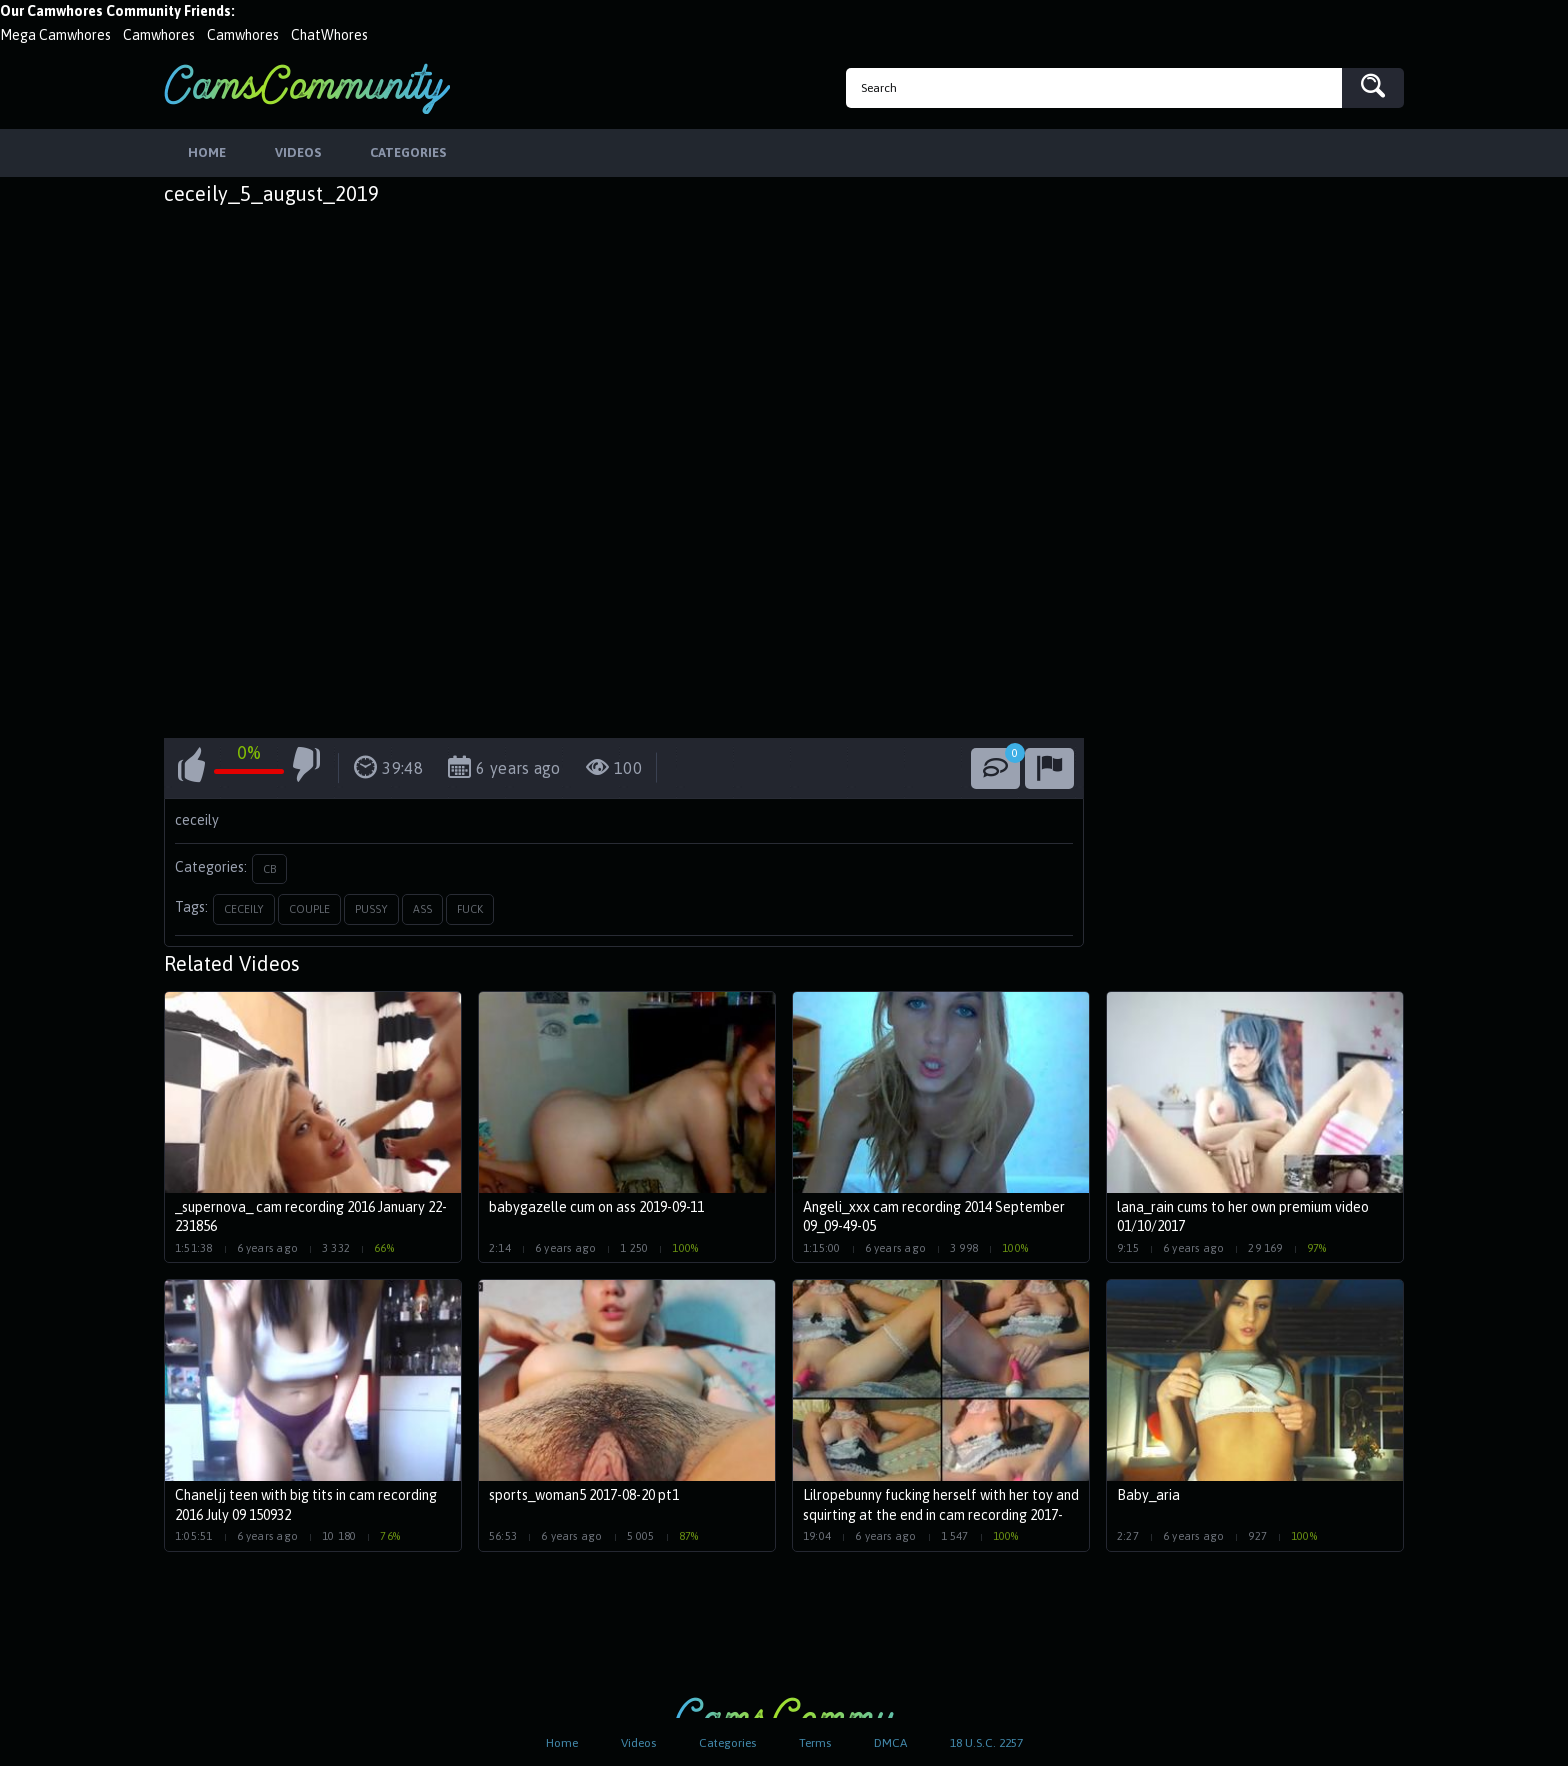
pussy (371, 911)
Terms (815, 1743)
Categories (727, 1743)
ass (422, 911)
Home (562, 1743)
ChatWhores (329, 35)
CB (269, 870)
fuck (470, 911)
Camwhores (159, 35)
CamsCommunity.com (307, 88)
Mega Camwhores (55, 35)
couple (309, 911)
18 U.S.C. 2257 (986, 1743)
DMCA (890, 1743)
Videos (638, 1743)
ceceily (244, 911)
